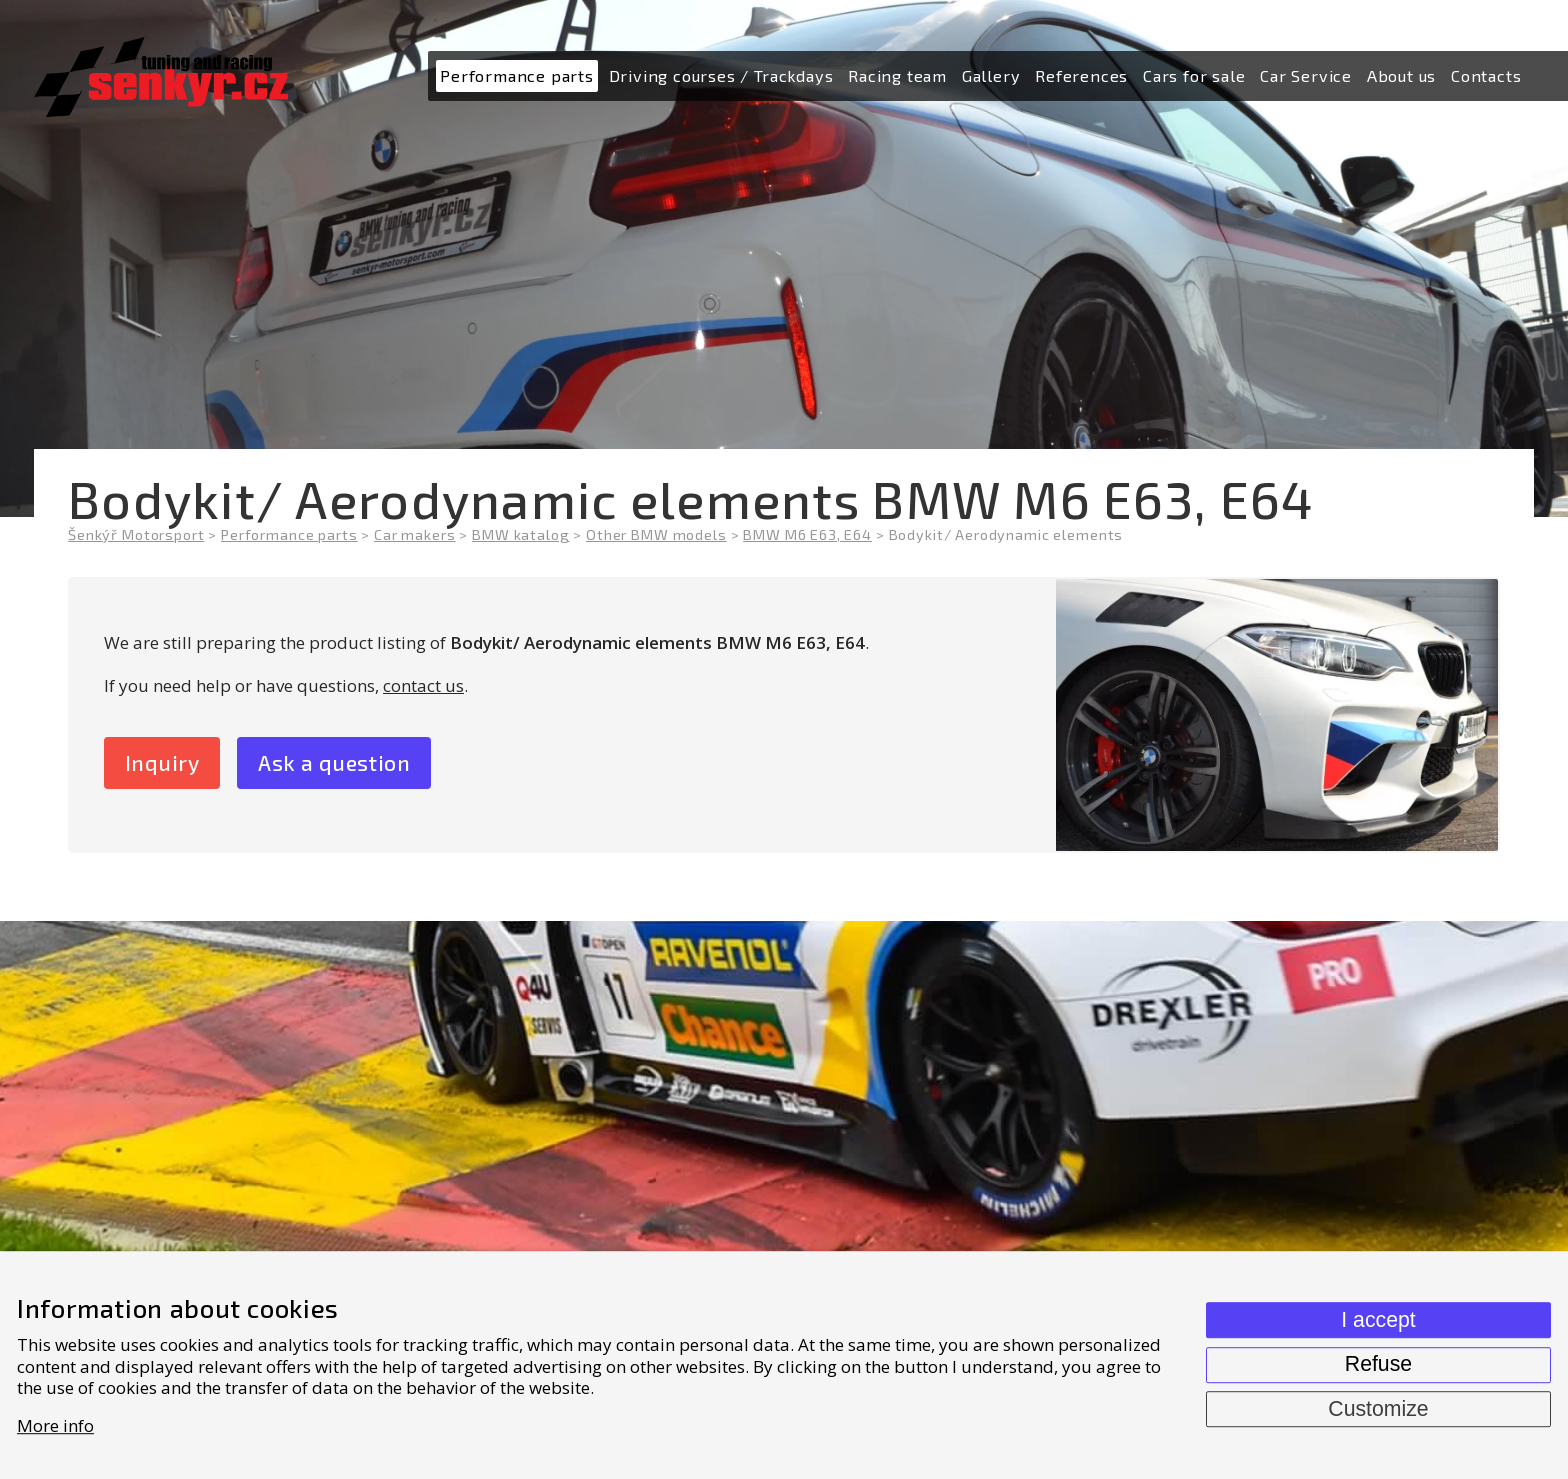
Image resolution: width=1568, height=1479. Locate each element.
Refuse (1378, 1364)
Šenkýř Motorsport (136, 534)
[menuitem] (517, 76)
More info (55, 1425)
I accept (1378, 1320)
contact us (423, 685)
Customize (1378, 1409)
